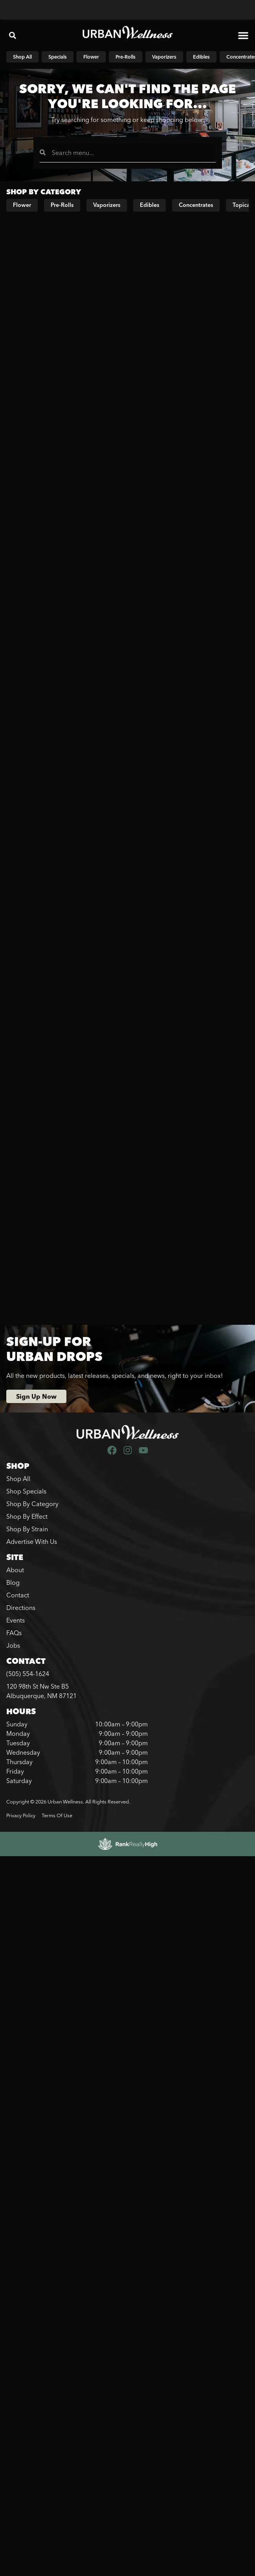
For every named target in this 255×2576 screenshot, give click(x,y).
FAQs (14, 1633)
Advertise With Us (31, 1541)
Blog (13, 1582)
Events (15, 1620)
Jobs (13, 1645)
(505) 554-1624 (27, 1674)
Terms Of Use (57, 1815)
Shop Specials (26, 1491)
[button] (12, 35)
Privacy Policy (20, 1815)
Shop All (18, 1479)
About (15, 1570)
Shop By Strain (27, 1529)
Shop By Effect (27, 1516)
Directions (20, 1608)
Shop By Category (32, 1504)
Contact (17, 1595)
